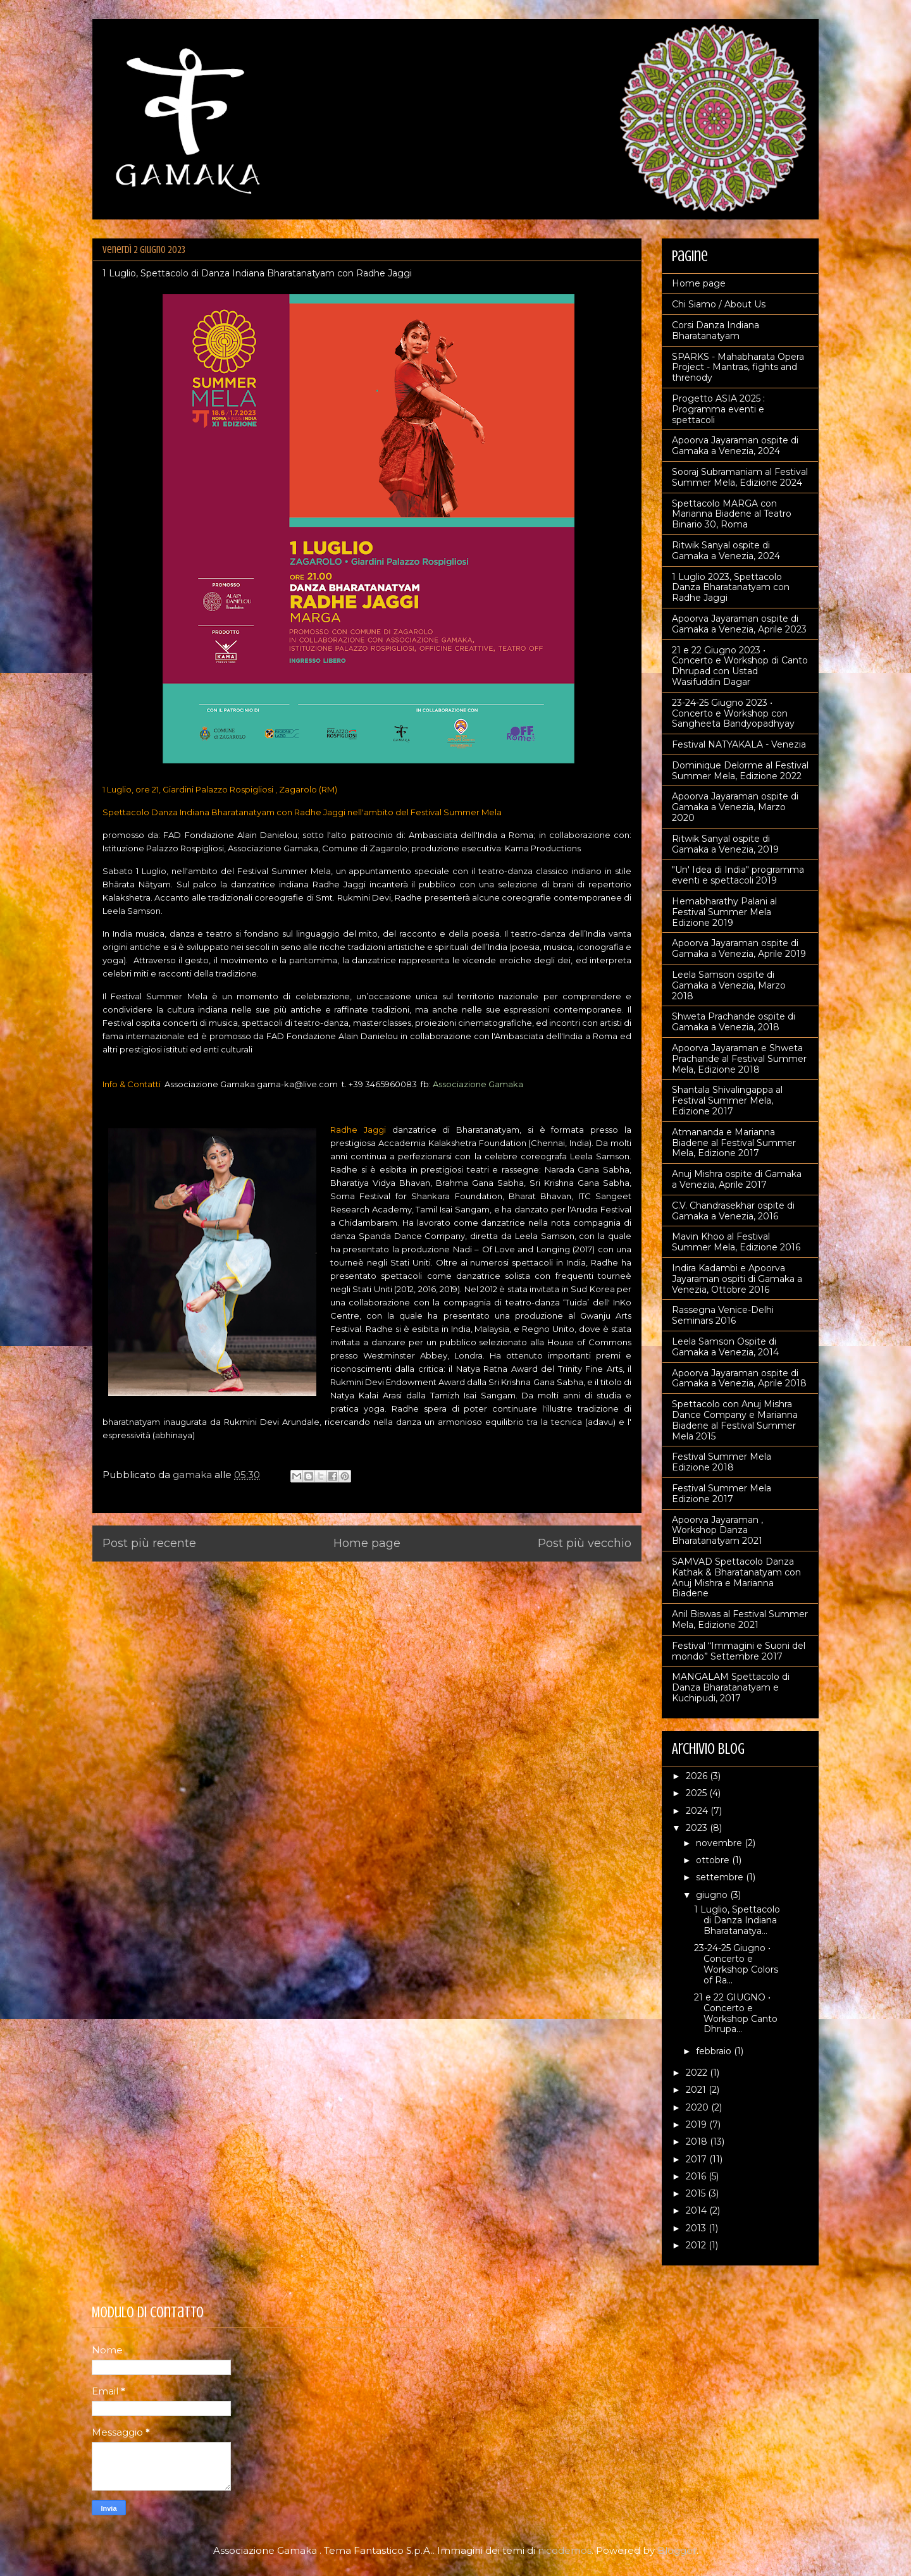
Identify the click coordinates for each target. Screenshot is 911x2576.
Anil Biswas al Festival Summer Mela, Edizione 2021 (740, 1619)
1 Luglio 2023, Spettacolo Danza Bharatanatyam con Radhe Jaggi (731, 587)
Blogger (677, 2550)
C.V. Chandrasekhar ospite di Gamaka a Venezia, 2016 (733, 1211)
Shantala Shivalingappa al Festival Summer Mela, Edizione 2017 (727, 1100)
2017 (697, 2159)
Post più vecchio (584, 1543)
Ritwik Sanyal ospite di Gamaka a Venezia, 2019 (725, 844)
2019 (697, 2124)
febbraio (715, 2051)
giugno (713, 1895)
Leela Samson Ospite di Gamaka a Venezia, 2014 (725, 1347)
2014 (697, 2210)
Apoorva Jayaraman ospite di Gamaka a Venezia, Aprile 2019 (739, 948)
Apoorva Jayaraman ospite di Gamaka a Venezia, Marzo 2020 (735, 807)
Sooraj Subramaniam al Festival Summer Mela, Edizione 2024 (740, 477)
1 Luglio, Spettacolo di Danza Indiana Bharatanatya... (737, 1920)
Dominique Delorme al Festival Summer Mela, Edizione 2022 (740, 771)
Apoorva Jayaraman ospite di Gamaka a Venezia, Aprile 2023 (739, 624)
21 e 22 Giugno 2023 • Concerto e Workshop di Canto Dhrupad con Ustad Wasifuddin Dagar (740, 665)
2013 (697, 2228)
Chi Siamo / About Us (718, 304)
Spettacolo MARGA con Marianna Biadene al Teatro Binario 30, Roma (731, 514)
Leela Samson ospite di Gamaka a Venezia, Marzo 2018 (729, 985)
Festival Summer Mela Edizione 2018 (721, 1462)
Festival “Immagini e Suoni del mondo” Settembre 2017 (738, 1651)
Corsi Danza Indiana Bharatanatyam (715, 330)
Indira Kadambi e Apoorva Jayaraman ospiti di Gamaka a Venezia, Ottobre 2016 (737, 1278)
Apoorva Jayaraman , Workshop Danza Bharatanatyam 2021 (717, 1530)
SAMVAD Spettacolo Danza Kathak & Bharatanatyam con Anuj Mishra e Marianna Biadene (736, 1577)
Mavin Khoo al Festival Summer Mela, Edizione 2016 (736, 1242)
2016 (697, 2176)
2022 (698, 2072)
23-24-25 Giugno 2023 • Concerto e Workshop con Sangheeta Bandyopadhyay (733, 713)
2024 (698, 1810)
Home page (366, 1543)
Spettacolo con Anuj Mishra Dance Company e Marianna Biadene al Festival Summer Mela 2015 (735, 1419)
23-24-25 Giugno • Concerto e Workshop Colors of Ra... (736, 1963)
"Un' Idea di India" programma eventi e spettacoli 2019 (738, 875)
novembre (720, 1843)
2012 (697, 2245)
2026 (698, 1776)
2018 (698, 2141)
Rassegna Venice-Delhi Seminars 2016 (723, 1315)
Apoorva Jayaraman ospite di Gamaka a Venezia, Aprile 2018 (739, 1378)
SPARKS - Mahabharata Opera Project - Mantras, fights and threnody (738, 367)
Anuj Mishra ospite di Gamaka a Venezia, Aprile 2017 (737, 1179)
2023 (698, 1827)
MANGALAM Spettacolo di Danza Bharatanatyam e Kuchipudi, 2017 (731, 1687)
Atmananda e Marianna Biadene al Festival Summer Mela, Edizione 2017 (734, 1142)
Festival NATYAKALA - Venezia (739, 744)
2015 (697, 2193)
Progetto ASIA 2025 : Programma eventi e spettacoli (718, 409)
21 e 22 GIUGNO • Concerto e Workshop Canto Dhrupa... (736, 2013)
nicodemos (565, 2550)
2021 (697, 2089)
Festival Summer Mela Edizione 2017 (721, 1493)
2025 (697, 1793)
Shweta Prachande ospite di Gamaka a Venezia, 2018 (733, 1022)
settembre (721, 1877)
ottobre (714, 1860)
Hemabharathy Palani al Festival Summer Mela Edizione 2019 (724, 912)
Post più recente (149, 1543)
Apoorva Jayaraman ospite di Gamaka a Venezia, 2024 (735, 445)
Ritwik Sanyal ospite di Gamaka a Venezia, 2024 (726, 550)
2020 (698, 2107)
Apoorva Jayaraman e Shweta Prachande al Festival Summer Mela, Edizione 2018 (739, 1058)
